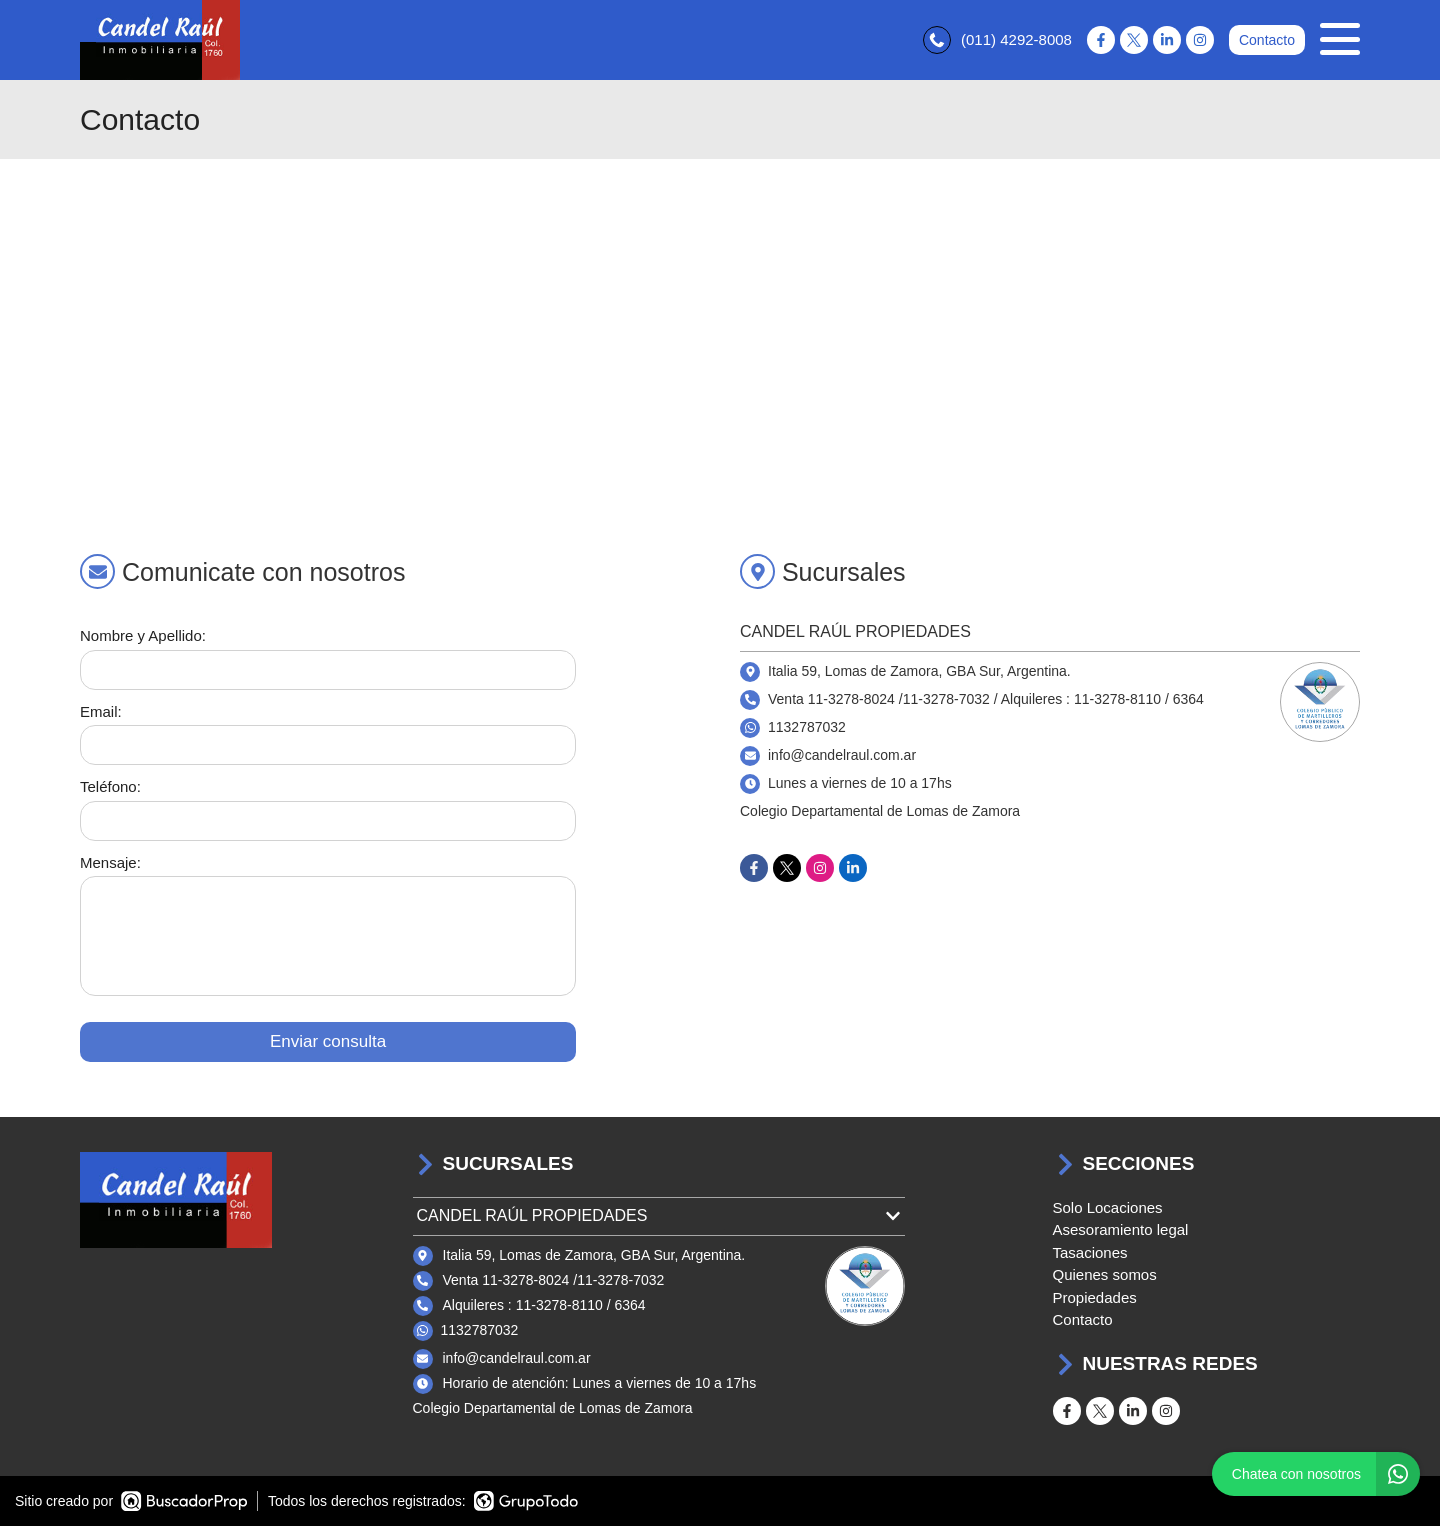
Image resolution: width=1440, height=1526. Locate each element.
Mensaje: (110, 862)
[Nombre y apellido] (328, 670)
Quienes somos (1105, 1274)
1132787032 (807, 727)
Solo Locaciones (1108, 1207)
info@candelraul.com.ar (517, 1358)
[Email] (328, 745)
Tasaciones (1090, 1252)
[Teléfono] (328, 821)
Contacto (1267, 40)
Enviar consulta (328, 1041)
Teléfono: (110, 786)
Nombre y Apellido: (143, 635)
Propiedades (1095, 1297)
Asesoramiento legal (1121, 1229)
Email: (101, 711)
